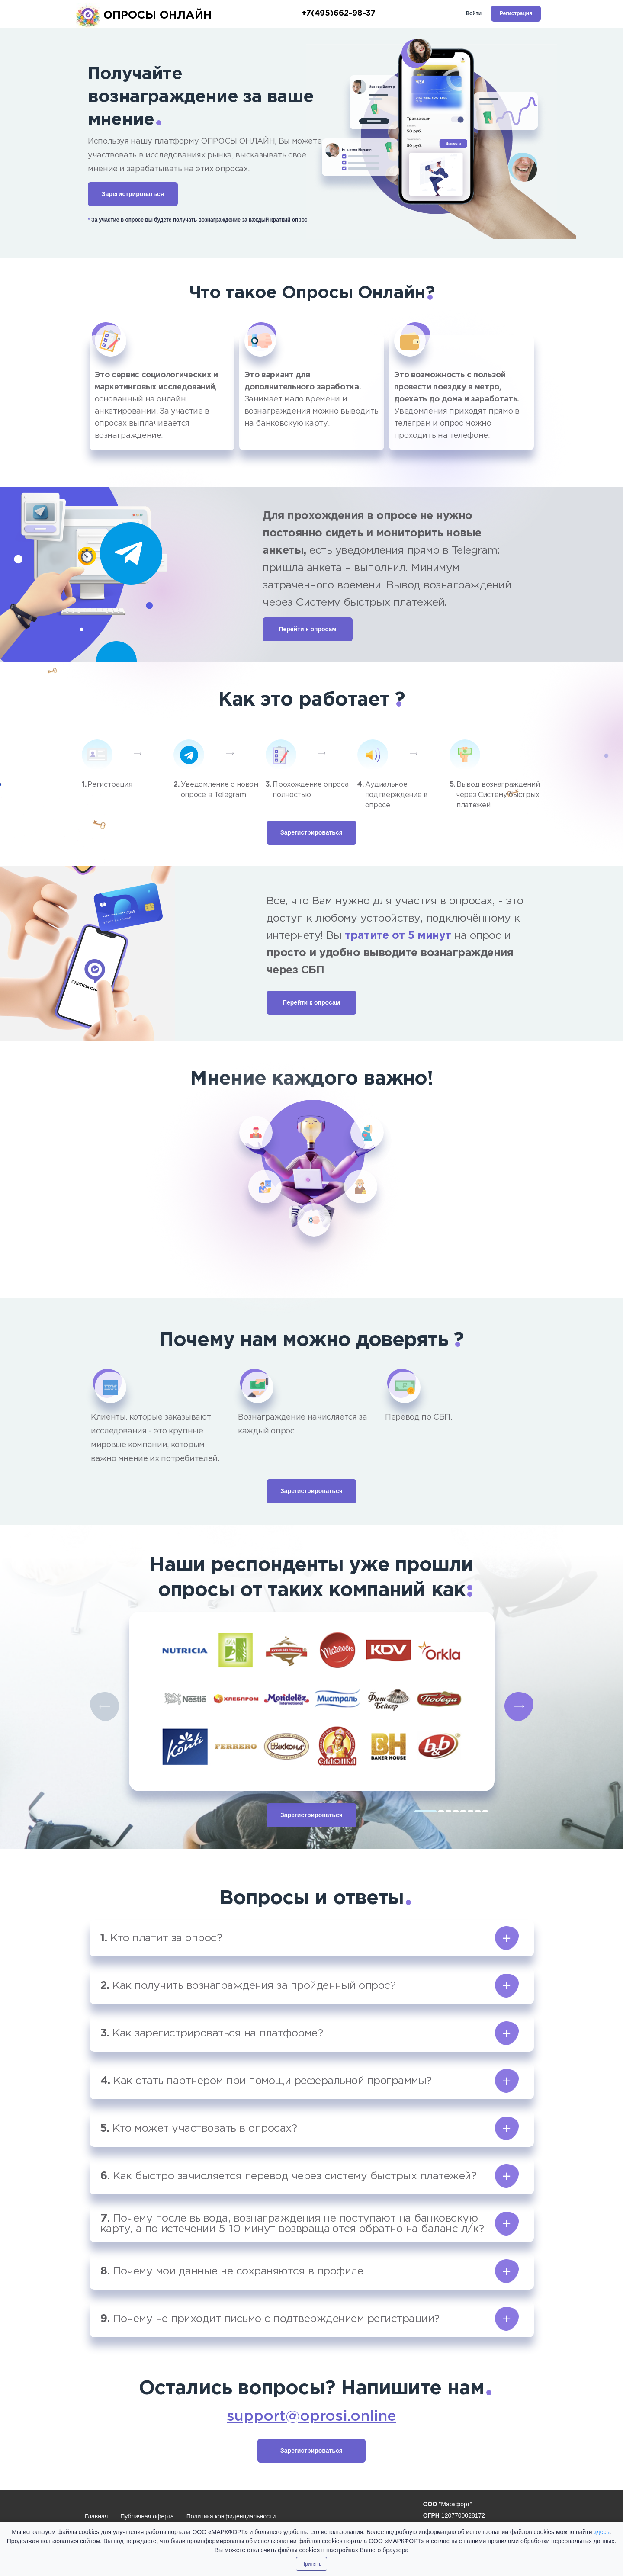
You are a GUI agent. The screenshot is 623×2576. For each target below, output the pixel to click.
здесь (601, 2531)
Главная (96, 2516)
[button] (312, 1938)
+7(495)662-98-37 (339, 13)
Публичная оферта (147, 2516)
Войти (474, 13)
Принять (312, 2564)
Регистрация (516, 13)
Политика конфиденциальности (231, 2516)
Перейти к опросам (307, 629)
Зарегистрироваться (133, 193)
